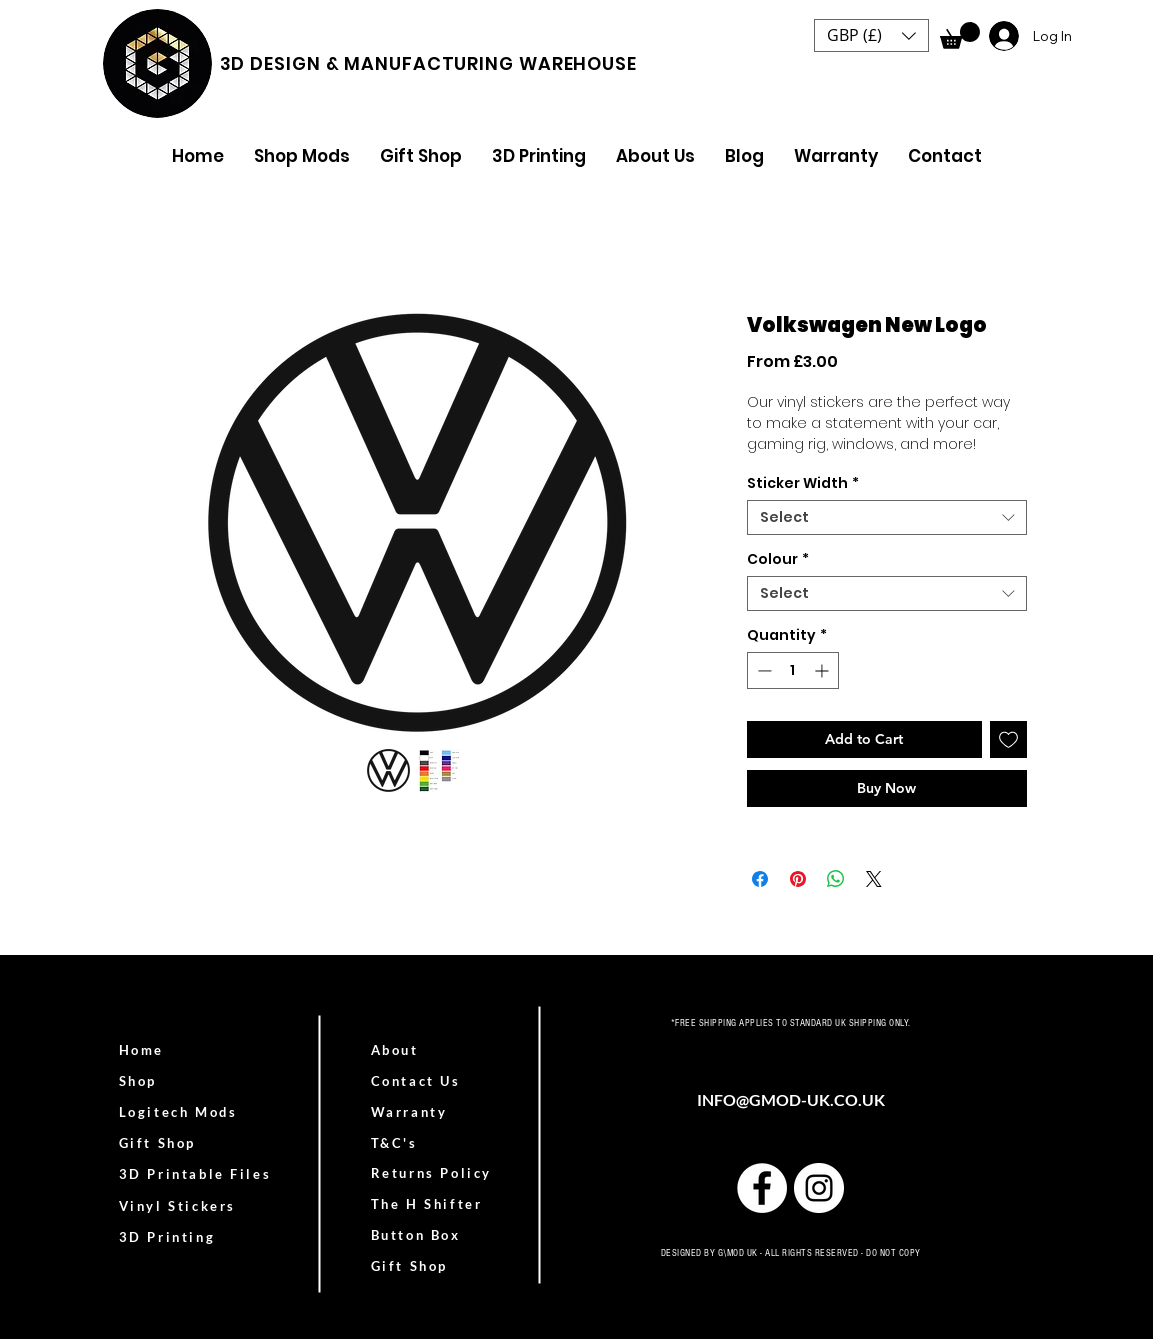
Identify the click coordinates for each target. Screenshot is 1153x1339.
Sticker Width (803, 483)
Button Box (416, 1235)
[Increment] (823, 670)
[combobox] (887, 517)
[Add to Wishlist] (1008, 739)
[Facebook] (762, 1188)
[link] (960, 35)
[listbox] (871, 35)
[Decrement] (762, 670)
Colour (778, 559)
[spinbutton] (793, 670)
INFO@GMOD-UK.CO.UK (791, 1099)
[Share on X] (874, 879)
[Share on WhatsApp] (836, 879)
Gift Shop (409, 1266)
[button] (871, 35)
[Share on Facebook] (760, 879)
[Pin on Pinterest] (798, 879)
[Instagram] (819, 1188)
